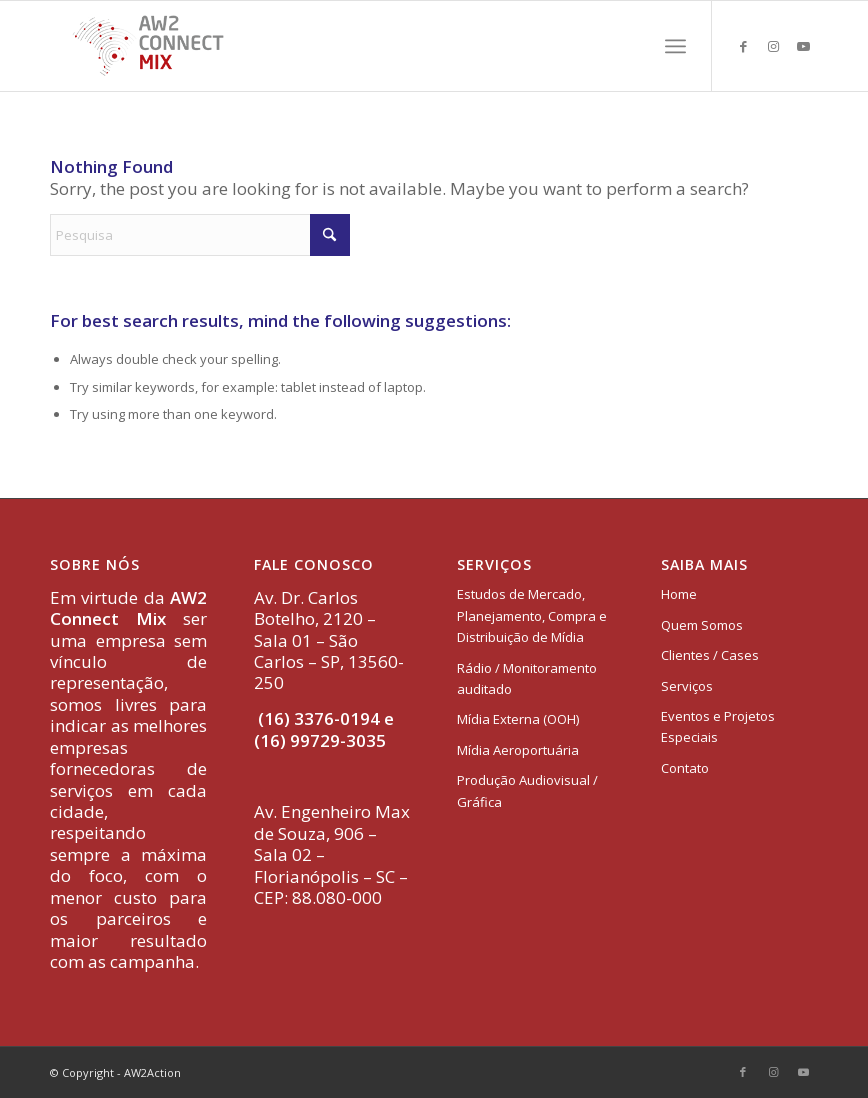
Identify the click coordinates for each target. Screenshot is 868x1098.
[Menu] (675, 46)
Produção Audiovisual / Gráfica (527, 790)
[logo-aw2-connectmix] (148, 46)
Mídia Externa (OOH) (518, 719)
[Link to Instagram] (773, 46)
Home (679, 594)
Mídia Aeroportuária (518, 750)
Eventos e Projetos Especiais (718, 726)
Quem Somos (702, 625)
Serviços (687, 686)
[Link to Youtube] (803, 46)
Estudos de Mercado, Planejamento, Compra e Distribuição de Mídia (532, 615)
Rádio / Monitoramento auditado (527, 678)
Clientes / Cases (710, 655)
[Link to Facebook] (743, 46)
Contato (685, 768)
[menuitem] (675, 46)
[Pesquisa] (200, 235)
